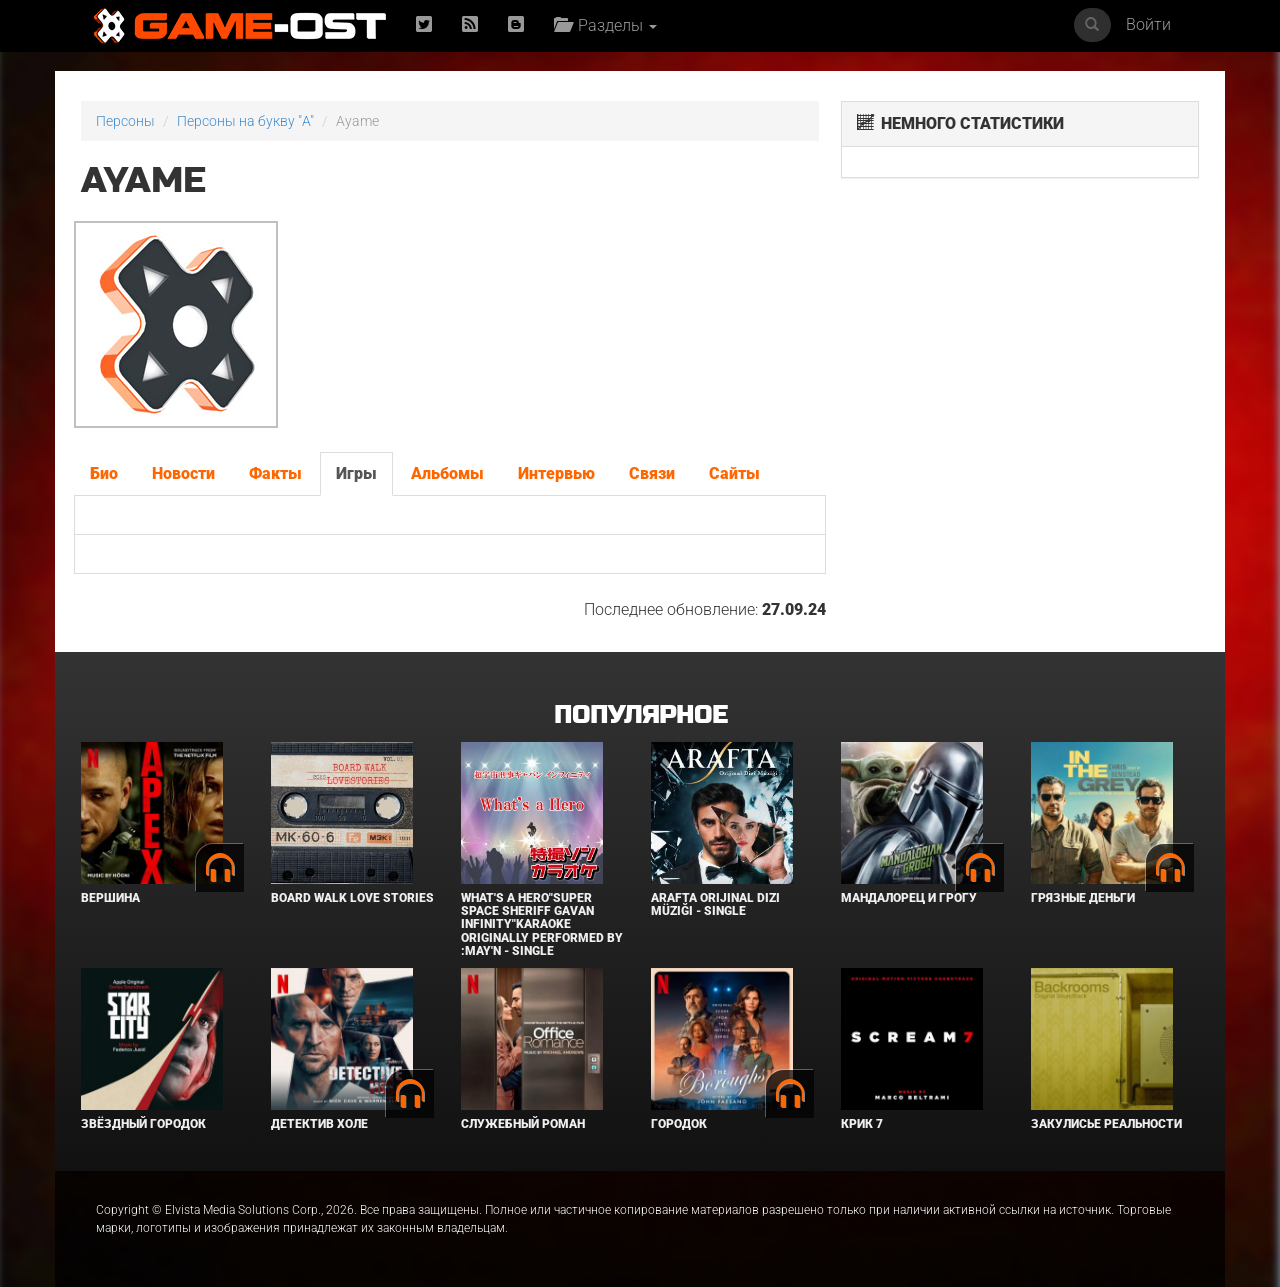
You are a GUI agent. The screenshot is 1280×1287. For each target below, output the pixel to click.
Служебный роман (523, 1124)
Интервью (556, 473)
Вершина (110, 898)
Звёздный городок (143, 1124)
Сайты (734, 473)
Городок (679, 1124)
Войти (1148, 24)
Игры (356, 473)
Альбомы (447, 473)
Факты (275, 473)
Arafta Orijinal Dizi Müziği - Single (715, 904)
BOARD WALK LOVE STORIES (352, 898)
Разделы (605, 25)
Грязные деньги (1083, 898)
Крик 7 (862, 1124)
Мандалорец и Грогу (909, 898)
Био (104, 473)
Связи (652, 473)
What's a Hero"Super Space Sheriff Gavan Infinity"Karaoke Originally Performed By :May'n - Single (542, 924)
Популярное (640, 715)
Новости (183, 473)
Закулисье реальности (1106, 1124)
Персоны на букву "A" (245, 121)
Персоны (125, 121)
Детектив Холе (319, 1124)
